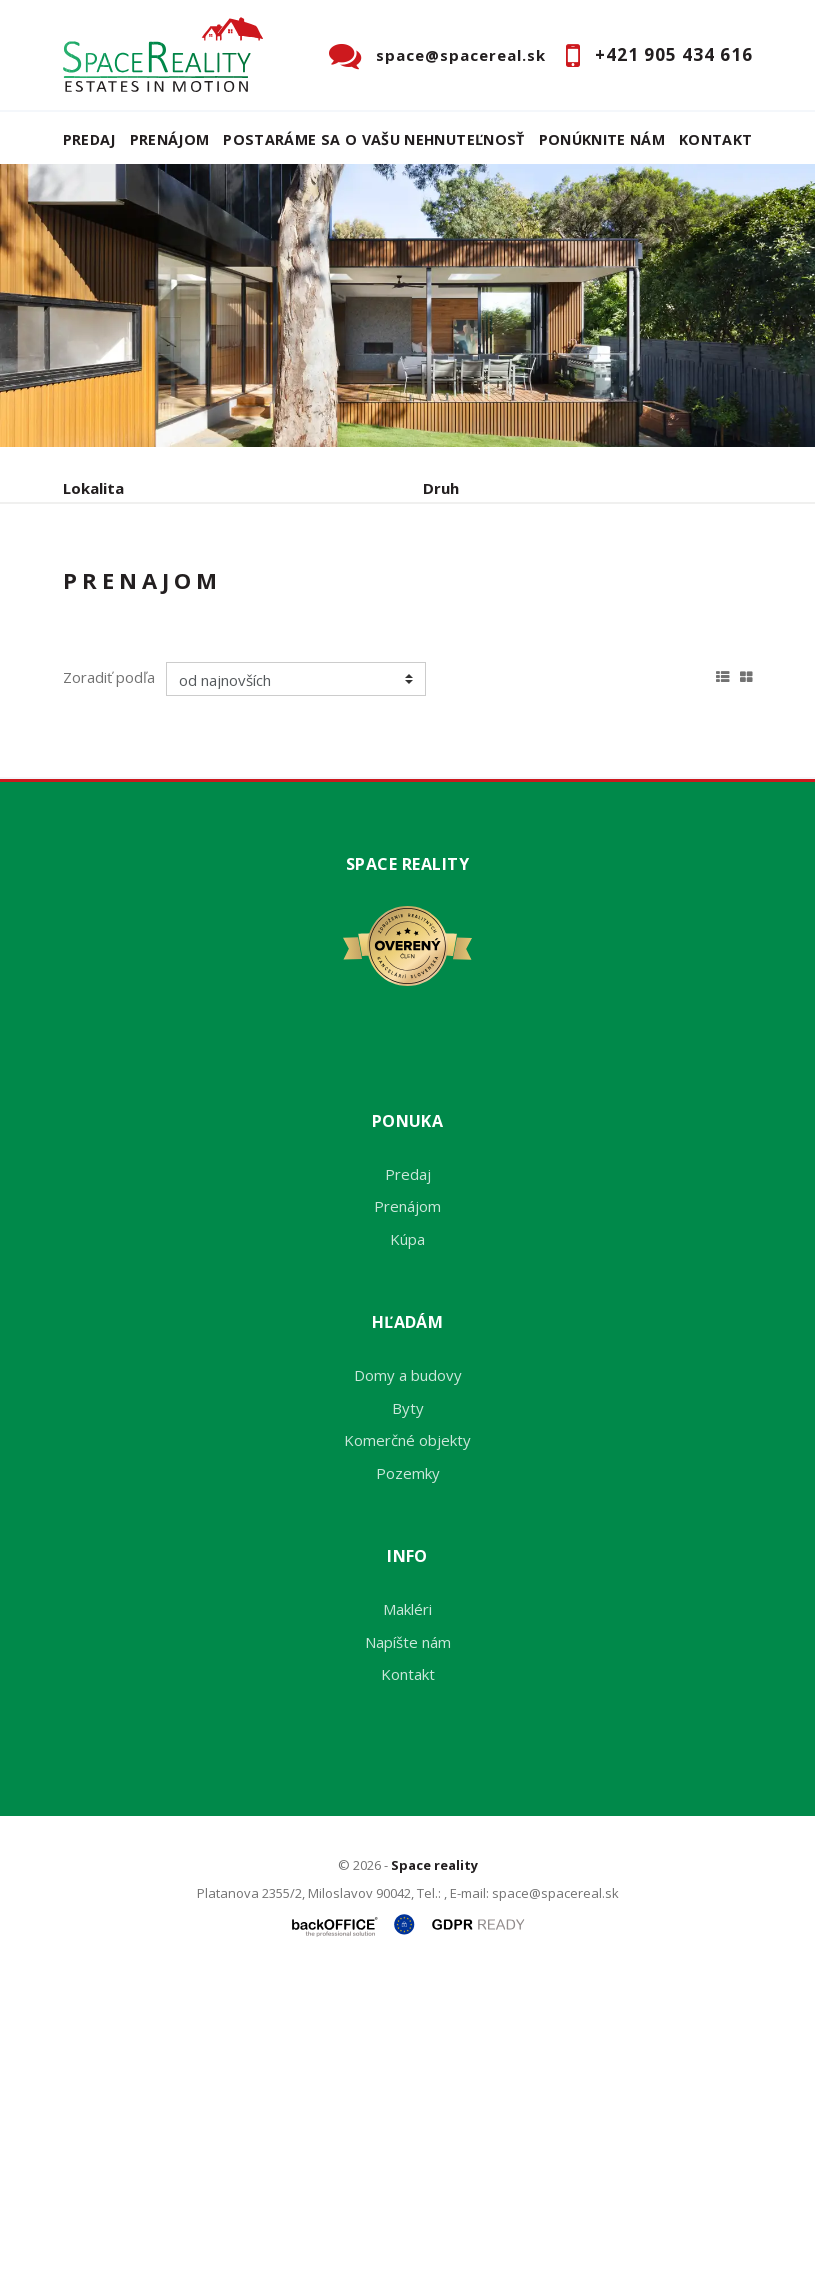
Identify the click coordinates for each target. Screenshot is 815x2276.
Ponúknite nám (602, 139)
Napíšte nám (408, 1936)
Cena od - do (470, 573)
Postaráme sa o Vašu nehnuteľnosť (373, 139)
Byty (408, 1702)
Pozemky (408, 1767)
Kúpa (363, 677)
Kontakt (716, 139)
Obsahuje (98, 573)
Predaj (89, 139)
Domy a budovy (408, 1670)
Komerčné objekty (407, 1735)
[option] (407, 305)
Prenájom (170, 139)
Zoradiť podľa (109, 972)
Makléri (407, 1904)
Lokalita (93, 488)
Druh (441, 488)
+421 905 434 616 (674, 54)
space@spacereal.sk (461, 55)
